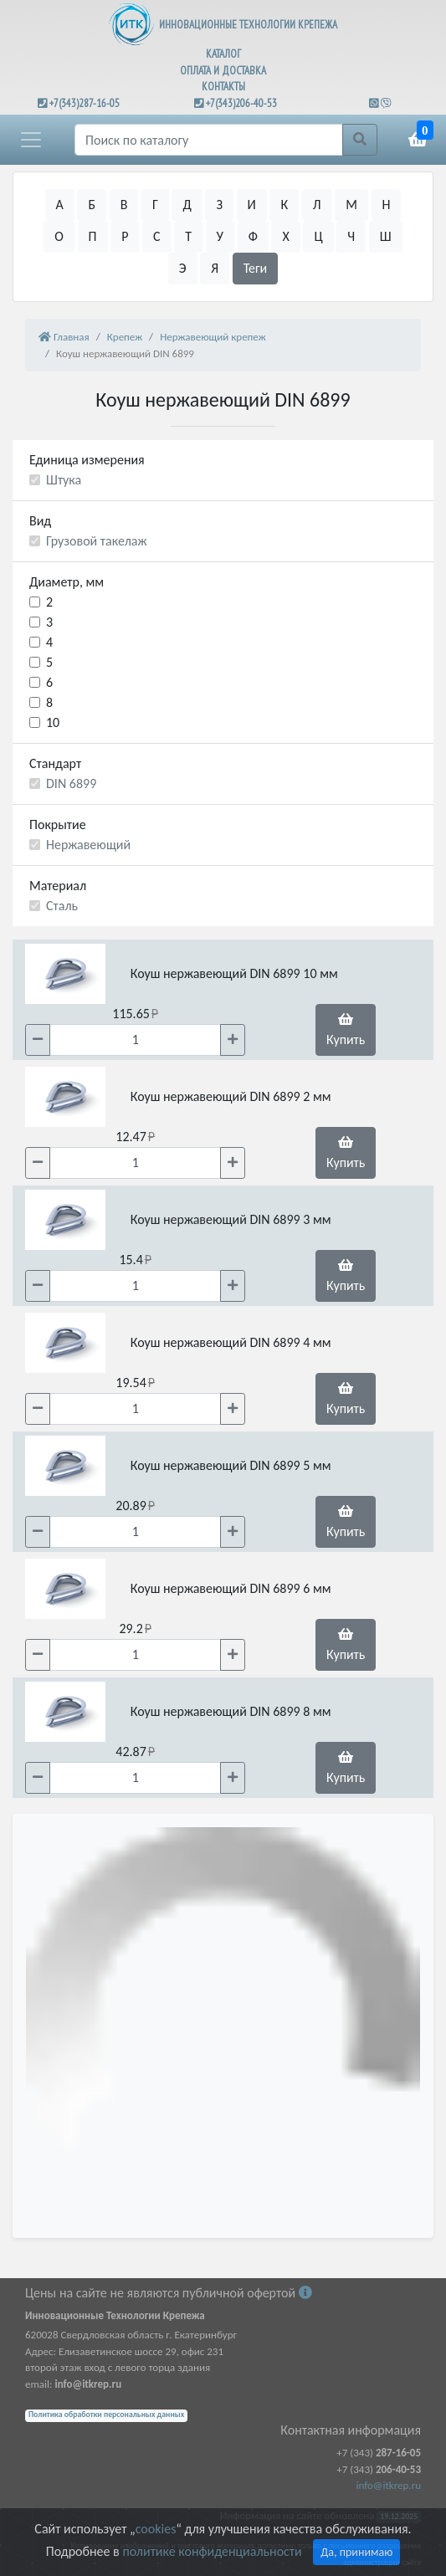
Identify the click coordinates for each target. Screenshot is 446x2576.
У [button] (220, 236)
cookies (156, 2529)
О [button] (59, 236)
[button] (31, 139)
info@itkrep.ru (388, 2485)
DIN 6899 (71, 783)
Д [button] (186, 205)
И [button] (252, 205)
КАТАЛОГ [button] (223, 54)
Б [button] (91, 205)
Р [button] (124, 236)
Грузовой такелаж (96, 541)
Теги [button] (256, 268)
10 (52, 722)
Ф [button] (253, 236)
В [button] (124, 205)
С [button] (157, 236)
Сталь (62, 906)
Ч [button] (351, 236)
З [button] (219, 205)
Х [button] (285, 236)
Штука (63, 480)
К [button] (284, 205)
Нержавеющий (88, 845)
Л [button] (317, 205)
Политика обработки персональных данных (106, 2415)
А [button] (60, 205)
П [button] (93, 236)
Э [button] (183, 268)
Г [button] (155, 205)
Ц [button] (318, 236)
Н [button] (386, 205)
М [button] (351, 205)
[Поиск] (208, 140)
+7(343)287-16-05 (84, 103)
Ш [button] (386, 236)
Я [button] (214, 268)
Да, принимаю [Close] (356, 2552)
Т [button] (188, 236)
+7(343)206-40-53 (241, 103)
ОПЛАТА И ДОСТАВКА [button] (223, 71)
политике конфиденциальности (211, 2551)
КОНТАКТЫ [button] (223, 86)
